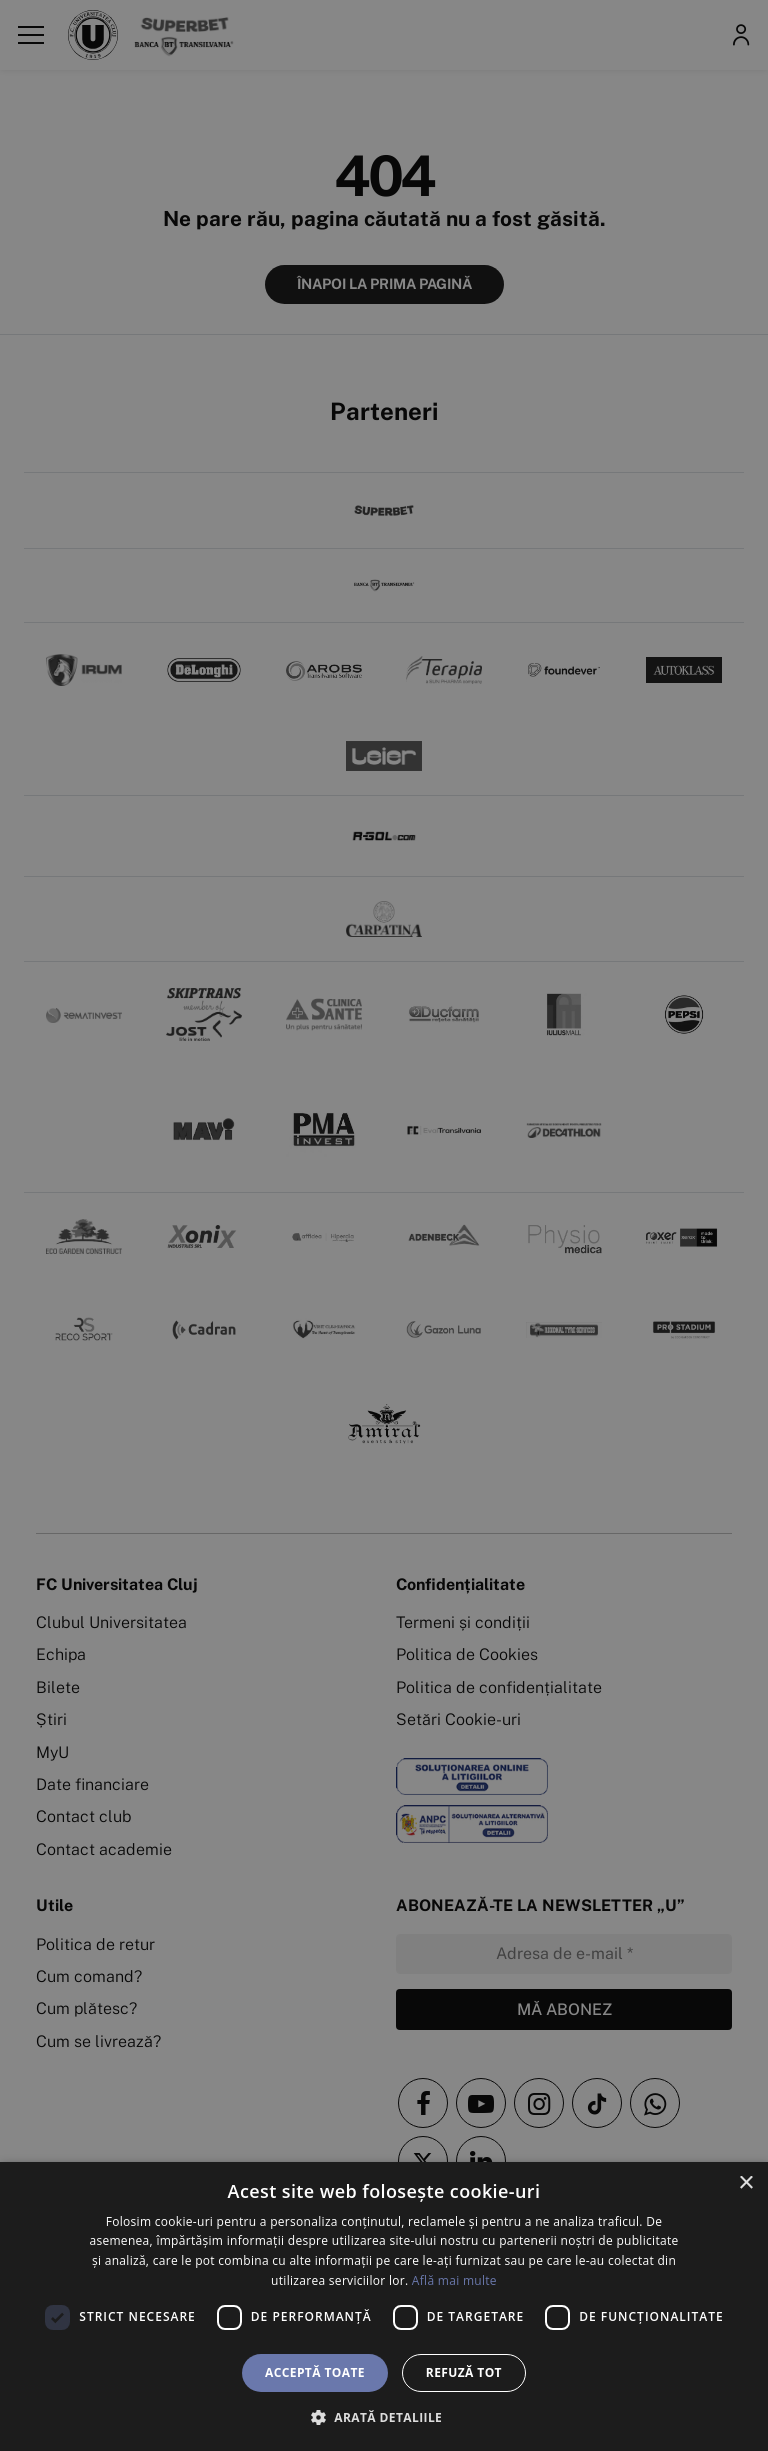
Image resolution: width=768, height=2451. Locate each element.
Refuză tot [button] (464, 2372)
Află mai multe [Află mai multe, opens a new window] (454, 2280)
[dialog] (384, 2306)
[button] (384, 2417)
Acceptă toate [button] (315, 2372)
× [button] (745, 2183)
